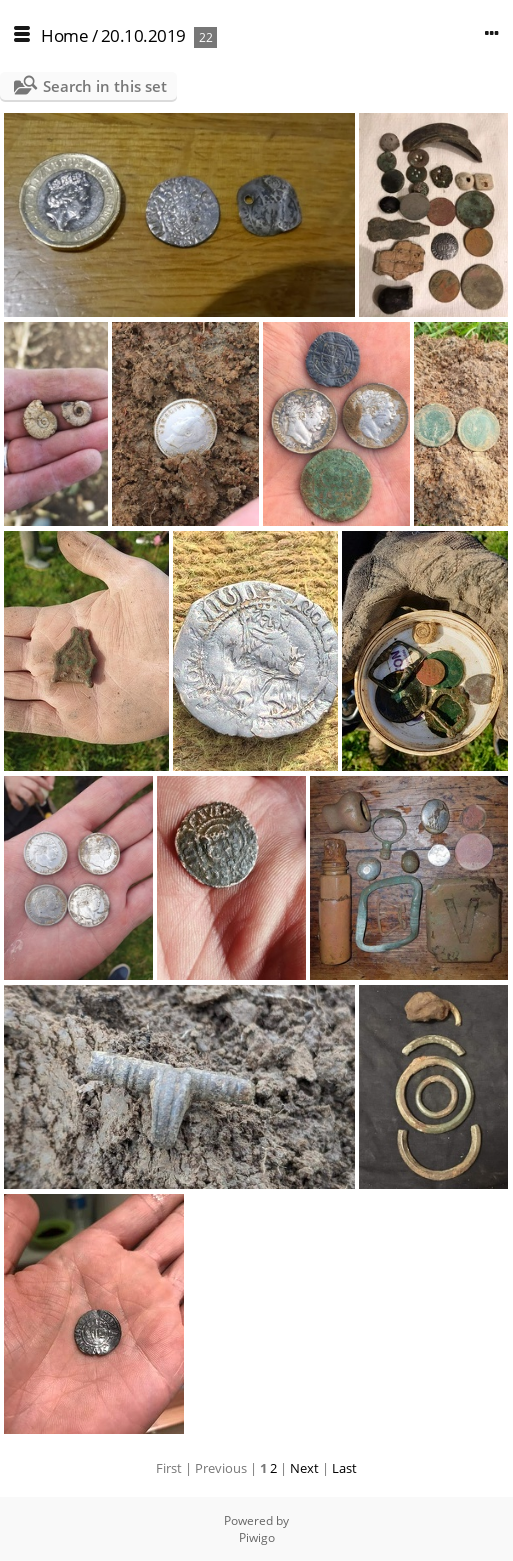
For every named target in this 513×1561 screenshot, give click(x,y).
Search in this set (105, 86)
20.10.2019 (143, 35)
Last (344, 1468)
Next (304, 1468)
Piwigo (257, 1537)
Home (64, 35)
